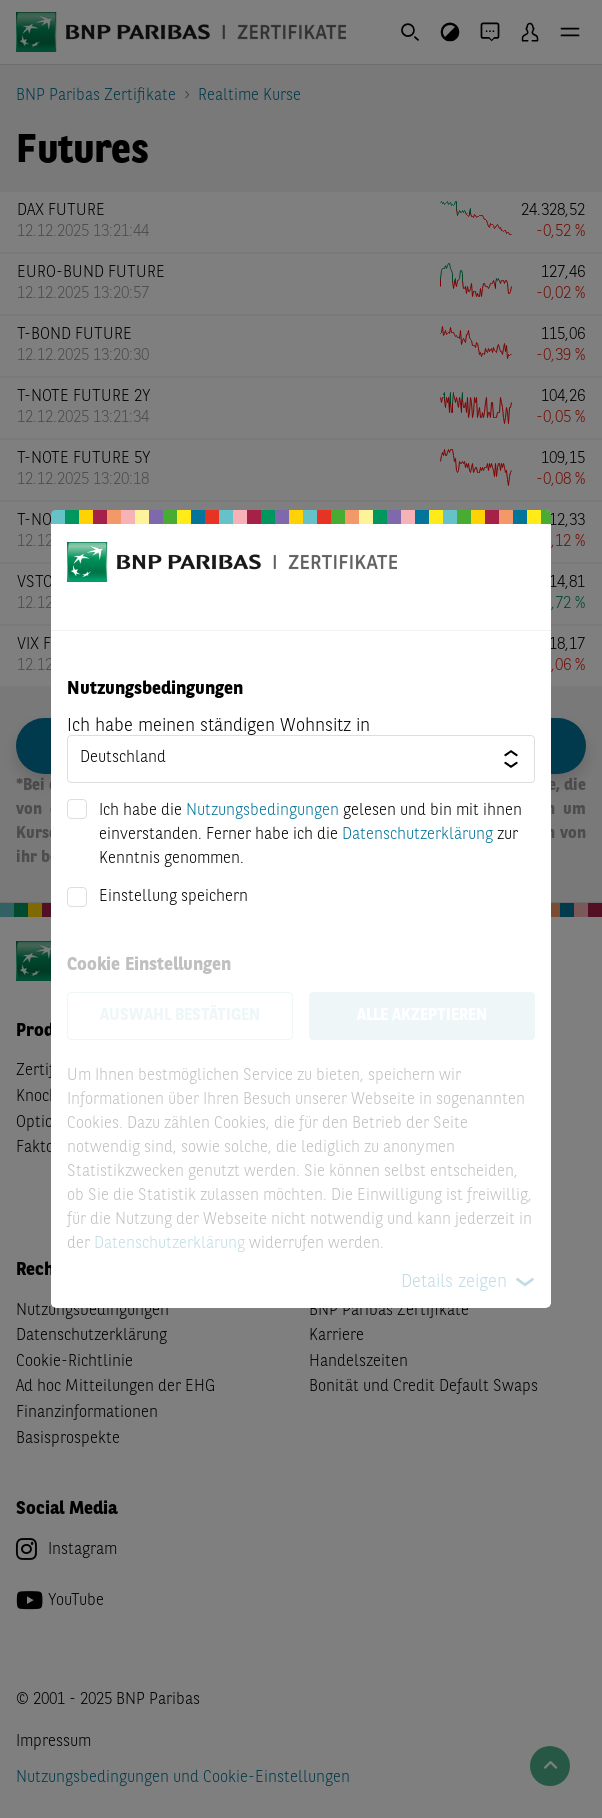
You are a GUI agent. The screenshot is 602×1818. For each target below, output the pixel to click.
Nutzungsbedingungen (262, 811)
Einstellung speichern (173, 897)
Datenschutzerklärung (417, 835)
